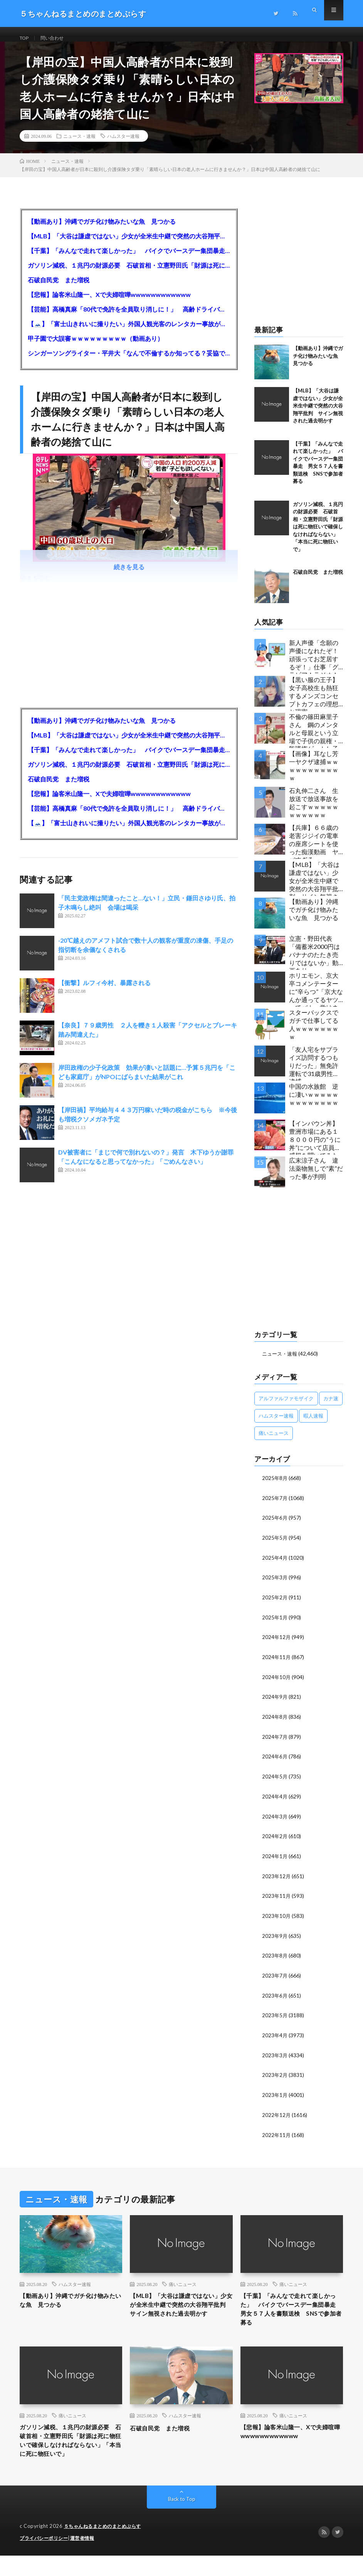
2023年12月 (276, 1878)
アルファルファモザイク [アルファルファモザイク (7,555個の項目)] (286, 1406)
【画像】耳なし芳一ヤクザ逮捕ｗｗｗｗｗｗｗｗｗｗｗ (313, 773)
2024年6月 (275, 1761)
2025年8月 (275, 1486)
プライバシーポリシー (46, 2559)
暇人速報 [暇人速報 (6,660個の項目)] (313, 1424)
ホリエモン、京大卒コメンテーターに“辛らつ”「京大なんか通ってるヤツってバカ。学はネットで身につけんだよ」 (316, 997)
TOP (25, 38)
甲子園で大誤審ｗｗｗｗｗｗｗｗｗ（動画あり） (95, 346)
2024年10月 (276, 1682)
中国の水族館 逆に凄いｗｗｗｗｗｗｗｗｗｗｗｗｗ (313, 1103)
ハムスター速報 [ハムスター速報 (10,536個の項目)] (276, 1424)
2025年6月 (275, 1525)
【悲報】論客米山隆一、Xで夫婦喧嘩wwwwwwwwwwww (109, 303)
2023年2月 (275, 2075)
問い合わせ (56, 38)
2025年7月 (275, 1505)
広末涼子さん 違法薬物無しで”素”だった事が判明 (316, 1176)
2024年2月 (275, 1839)
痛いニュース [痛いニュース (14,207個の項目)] (274, 1441)
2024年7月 (275, 1741)
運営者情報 (87, 2559)
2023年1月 (275, 2095)
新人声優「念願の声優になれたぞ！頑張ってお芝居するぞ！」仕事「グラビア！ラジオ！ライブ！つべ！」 (313, 664)
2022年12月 (276, 2114)
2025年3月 (275, 1584)
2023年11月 (276, 1898)
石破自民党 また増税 (58, 288)
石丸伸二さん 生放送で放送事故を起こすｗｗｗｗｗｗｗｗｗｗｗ (313, 810)
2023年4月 (275, 2036)
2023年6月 (275, 1996)
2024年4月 (275, 1800)
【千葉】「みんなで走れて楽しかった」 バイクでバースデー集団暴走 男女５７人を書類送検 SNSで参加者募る (129, 259)
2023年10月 (276, 1918)
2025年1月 (275, 1623)
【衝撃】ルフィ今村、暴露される (104, 991)
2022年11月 (276, 2134)
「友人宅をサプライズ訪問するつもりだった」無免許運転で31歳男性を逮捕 (314, 1071)
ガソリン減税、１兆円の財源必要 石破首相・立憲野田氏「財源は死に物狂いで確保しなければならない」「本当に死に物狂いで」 (129, 273)
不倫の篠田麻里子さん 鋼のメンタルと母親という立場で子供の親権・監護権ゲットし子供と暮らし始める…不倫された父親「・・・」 (316, 738)
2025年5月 (275, 1545)
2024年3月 (275, 1820)
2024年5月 (275, 1780)
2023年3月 (275, 2055)
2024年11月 (276, 1662)
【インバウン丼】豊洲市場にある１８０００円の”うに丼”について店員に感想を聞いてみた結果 (315, 1145)
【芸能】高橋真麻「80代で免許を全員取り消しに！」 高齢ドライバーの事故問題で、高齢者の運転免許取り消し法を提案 (129, 317)
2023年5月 (275, 2016)
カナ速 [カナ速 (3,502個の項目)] (330, 1406)
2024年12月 (276, 1643)
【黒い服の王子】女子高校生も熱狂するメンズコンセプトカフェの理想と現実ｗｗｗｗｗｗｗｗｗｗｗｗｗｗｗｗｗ (313, 701)
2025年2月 (275, 1604)
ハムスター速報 (123, 144)
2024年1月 (275, 1859)
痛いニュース (183, 2283)
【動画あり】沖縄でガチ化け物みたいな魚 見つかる (102, 229)
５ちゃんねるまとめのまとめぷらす (105, 2547)
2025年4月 (275, 1564)
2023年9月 (275, 1937)
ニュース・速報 (79, 144)
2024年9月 (275, 1702)
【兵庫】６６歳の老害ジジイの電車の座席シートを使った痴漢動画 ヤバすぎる (313, 849)
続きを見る (129, 575)
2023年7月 (275, 1977)
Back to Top (181, 2520)
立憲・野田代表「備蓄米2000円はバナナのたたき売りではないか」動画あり (314, 960)
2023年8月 (275, 1957)
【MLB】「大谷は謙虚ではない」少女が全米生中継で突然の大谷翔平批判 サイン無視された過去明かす (129, 244)
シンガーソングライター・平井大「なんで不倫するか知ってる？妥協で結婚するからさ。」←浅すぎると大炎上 (129, 361)
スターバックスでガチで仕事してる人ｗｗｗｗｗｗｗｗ (313, 1032)
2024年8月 (275, 1721)
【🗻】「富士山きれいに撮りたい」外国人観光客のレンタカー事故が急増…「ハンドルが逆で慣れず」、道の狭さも (129, 332)
